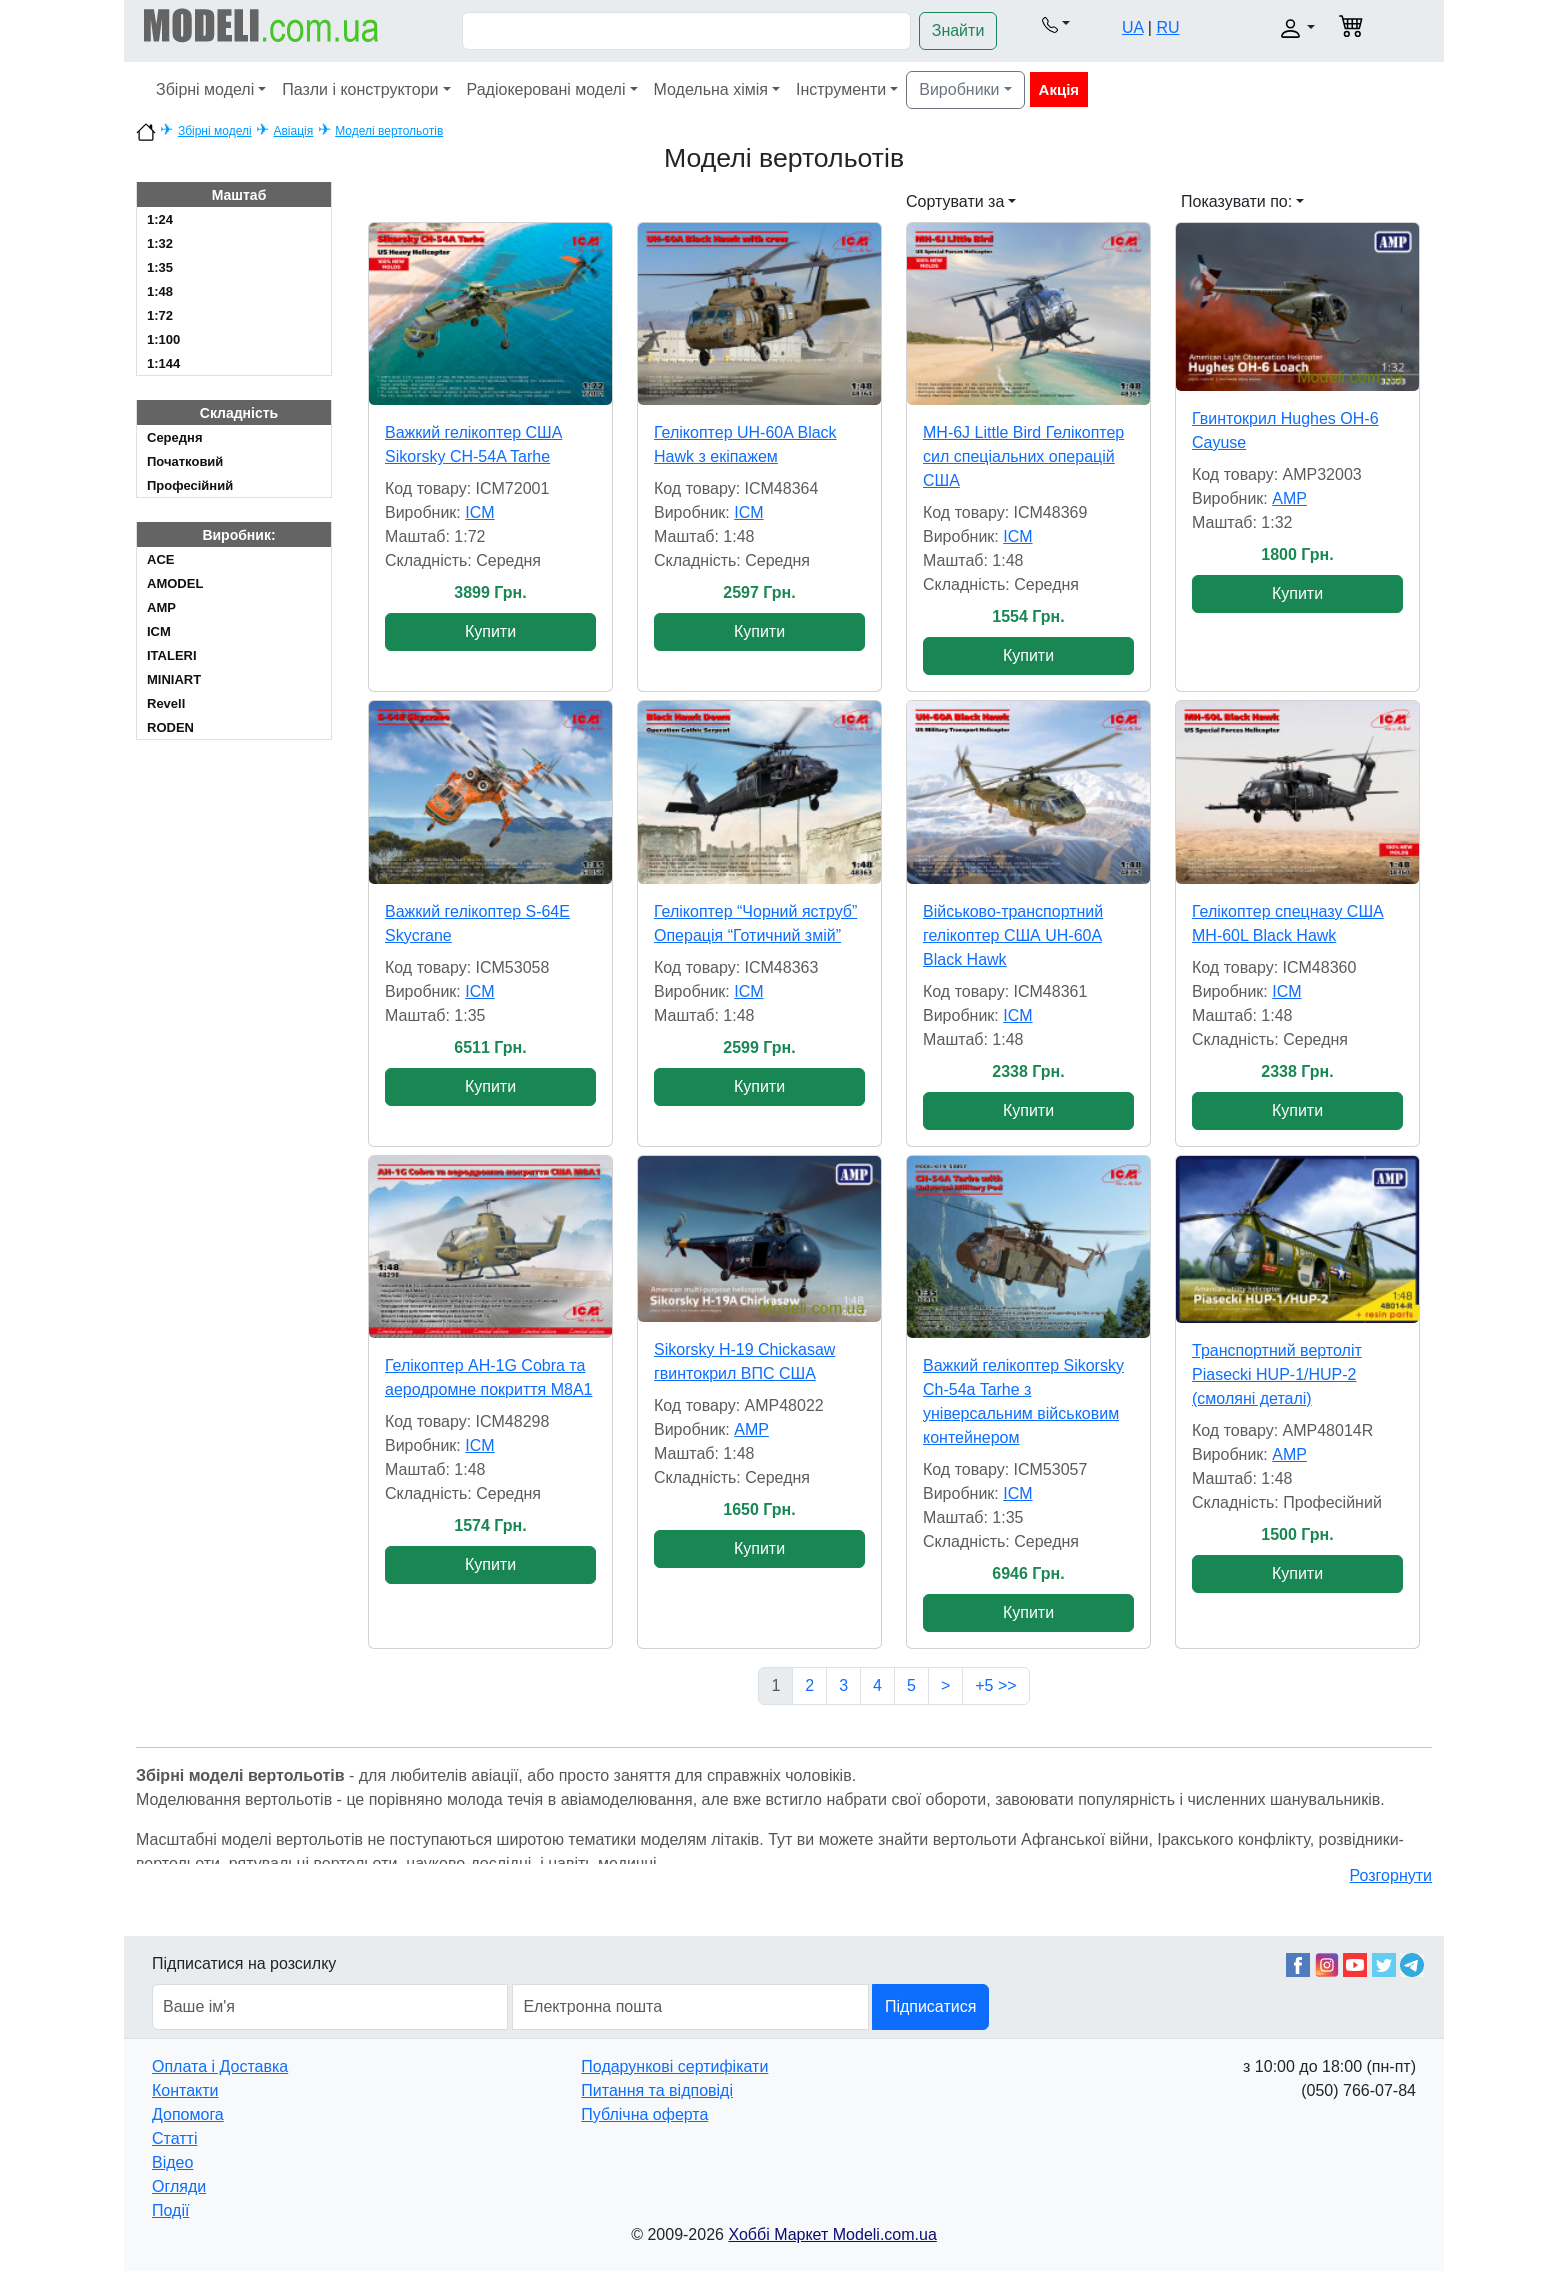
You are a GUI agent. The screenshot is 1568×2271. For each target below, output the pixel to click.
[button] (1055, 24)
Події (170, 2210)
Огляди (179, 2186)
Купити (490, 631)
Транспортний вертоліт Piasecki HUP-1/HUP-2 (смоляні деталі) (1277, 1374)
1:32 (160, 243)
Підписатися (930, 2006)
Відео (172, 2162)
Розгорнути (1391, 1875)
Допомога (188, 2114)
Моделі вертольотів (389, 131)
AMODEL (175, 583)
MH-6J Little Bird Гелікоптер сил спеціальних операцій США (1023, 456)
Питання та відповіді (657, 2090)
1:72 (160, 315)
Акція (1059, 89)
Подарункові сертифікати (674, 2066)
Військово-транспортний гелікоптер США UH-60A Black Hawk (1013, 935)
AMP (161, 607)
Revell (166, 703)
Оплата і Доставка (220, 2066)
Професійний (190, 485)
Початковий (185, 461)
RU (1167, 27)
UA (1132, 27)
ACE (160, 559)
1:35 (160, 267)
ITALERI (172, 655)
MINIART (174, 679)
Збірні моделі (205, 89)
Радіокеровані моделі (546, 89)
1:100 (163, 339)
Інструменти (841, 89)
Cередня (174, 437)
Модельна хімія (711, 89)
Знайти (958, 30)
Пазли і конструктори (360, 89)
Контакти (185, 2090)
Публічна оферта (644, 2114)
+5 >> (995, 1685)
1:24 (160, 219)
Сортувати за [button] (955, 201)
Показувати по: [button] (1236, 201)
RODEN (170, 727)
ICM (159, 631)
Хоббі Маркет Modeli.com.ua (832, 2234)
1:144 (163, 363)
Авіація (293, 131)
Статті (174, 2138)
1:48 (160, 291)
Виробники (959, 89)
